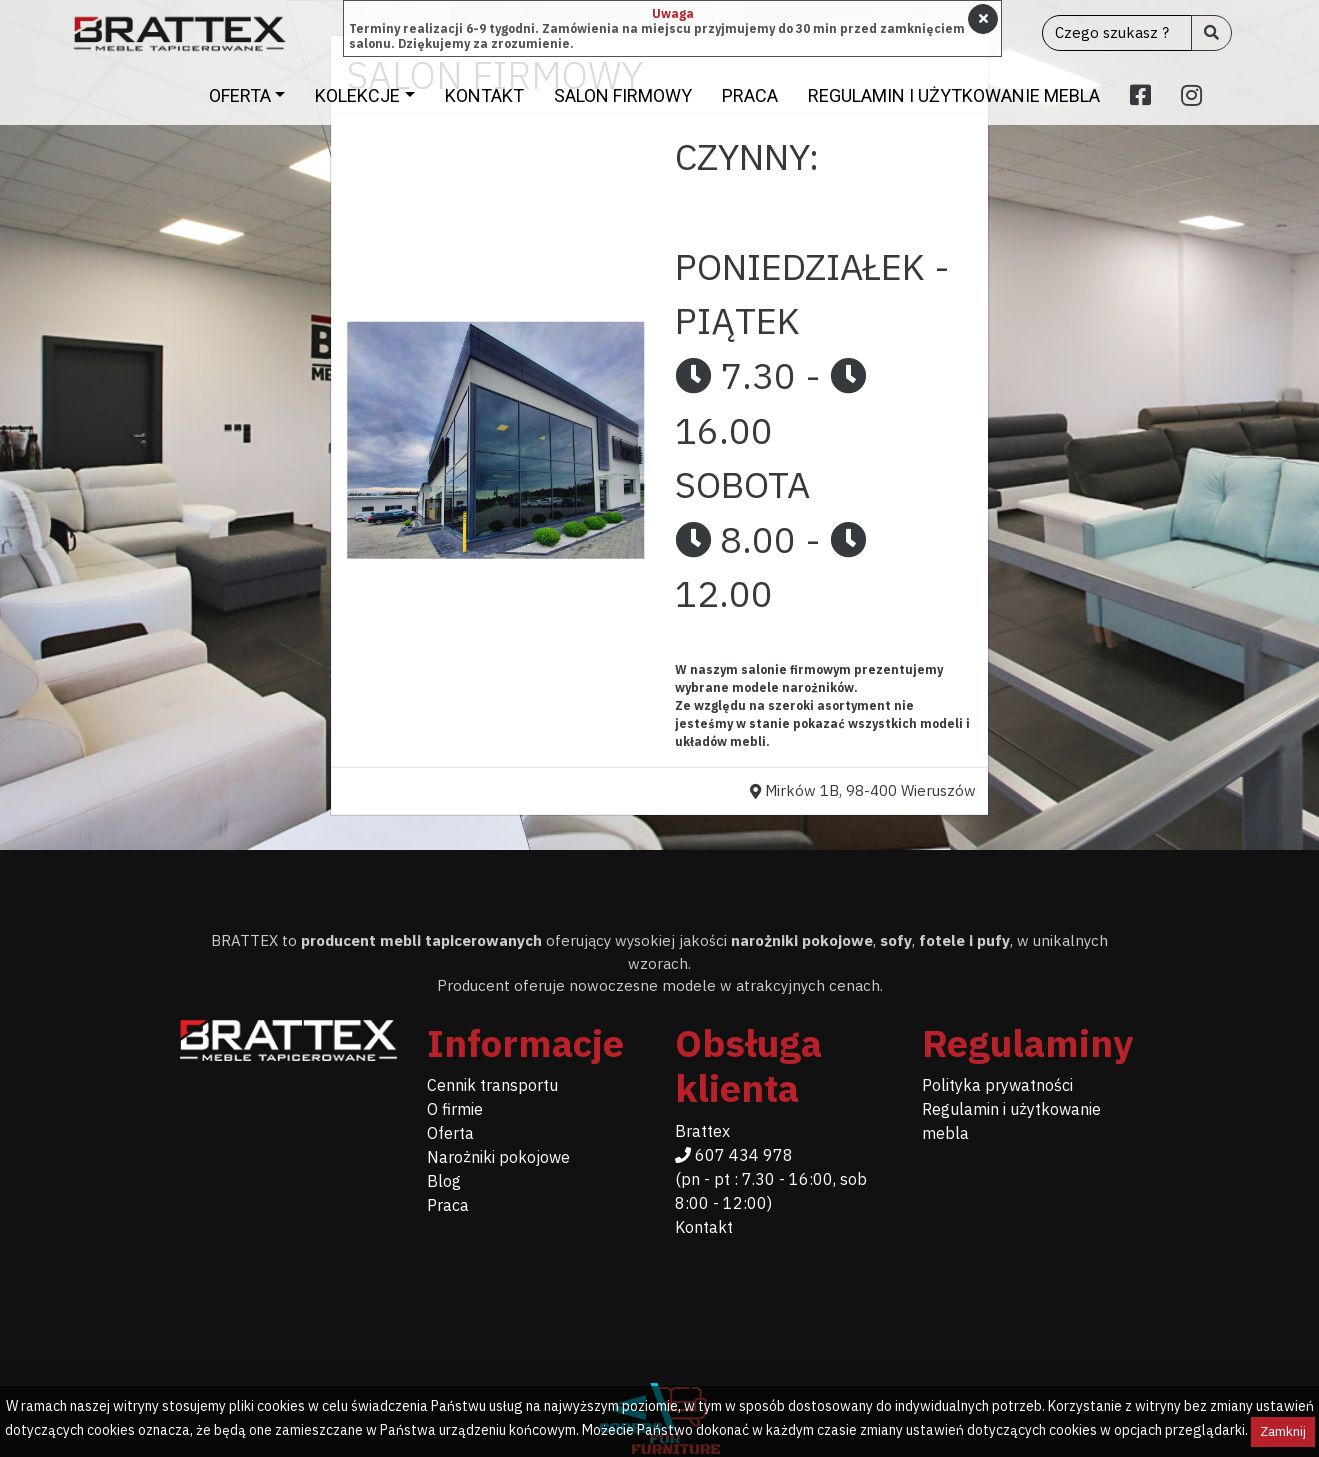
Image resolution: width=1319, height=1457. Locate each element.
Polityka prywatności (997, 1085)
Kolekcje (357, 95)
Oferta (240, 95)
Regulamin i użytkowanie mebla (954, 95)
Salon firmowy (623, 95)
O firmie (455, 1109)
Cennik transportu (492, 1085)
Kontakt (484, 95)
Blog (444, 1181)
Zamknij (1283, 1431)
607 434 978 (734, 1155)
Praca (750, 95)
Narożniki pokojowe (498, 1157)
